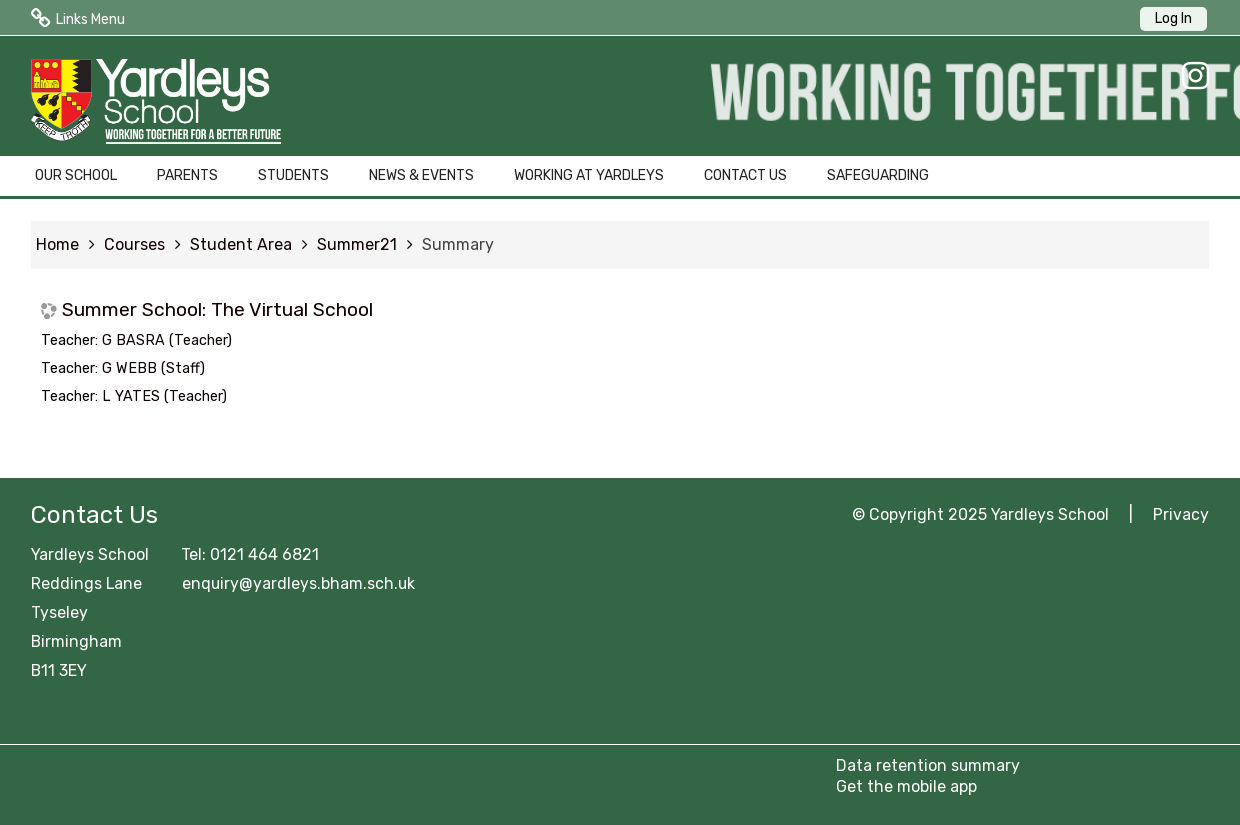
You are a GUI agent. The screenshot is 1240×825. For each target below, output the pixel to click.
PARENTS (187, 175)
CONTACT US (745, 175)
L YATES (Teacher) (164, 396)
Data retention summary (928, 765)
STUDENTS (293, 175)
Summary (458, 244)
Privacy (1181, 514)
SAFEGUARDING (878, 175)
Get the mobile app (906, 786)
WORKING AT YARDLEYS (589, 175)
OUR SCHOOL (76, 175)
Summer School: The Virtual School (217, 309)
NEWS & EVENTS (421, 175)
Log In (1173, 18)
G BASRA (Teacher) (167, 340)
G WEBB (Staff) (153, 368)
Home (57, 244)
